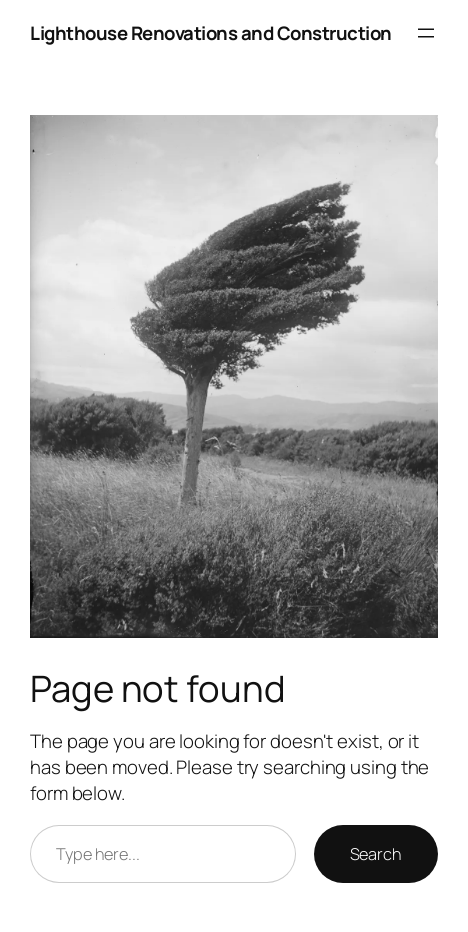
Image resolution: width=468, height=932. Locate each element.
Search (376, 854)
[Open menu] (426, 33)
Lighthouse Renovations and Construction (211, 33)
